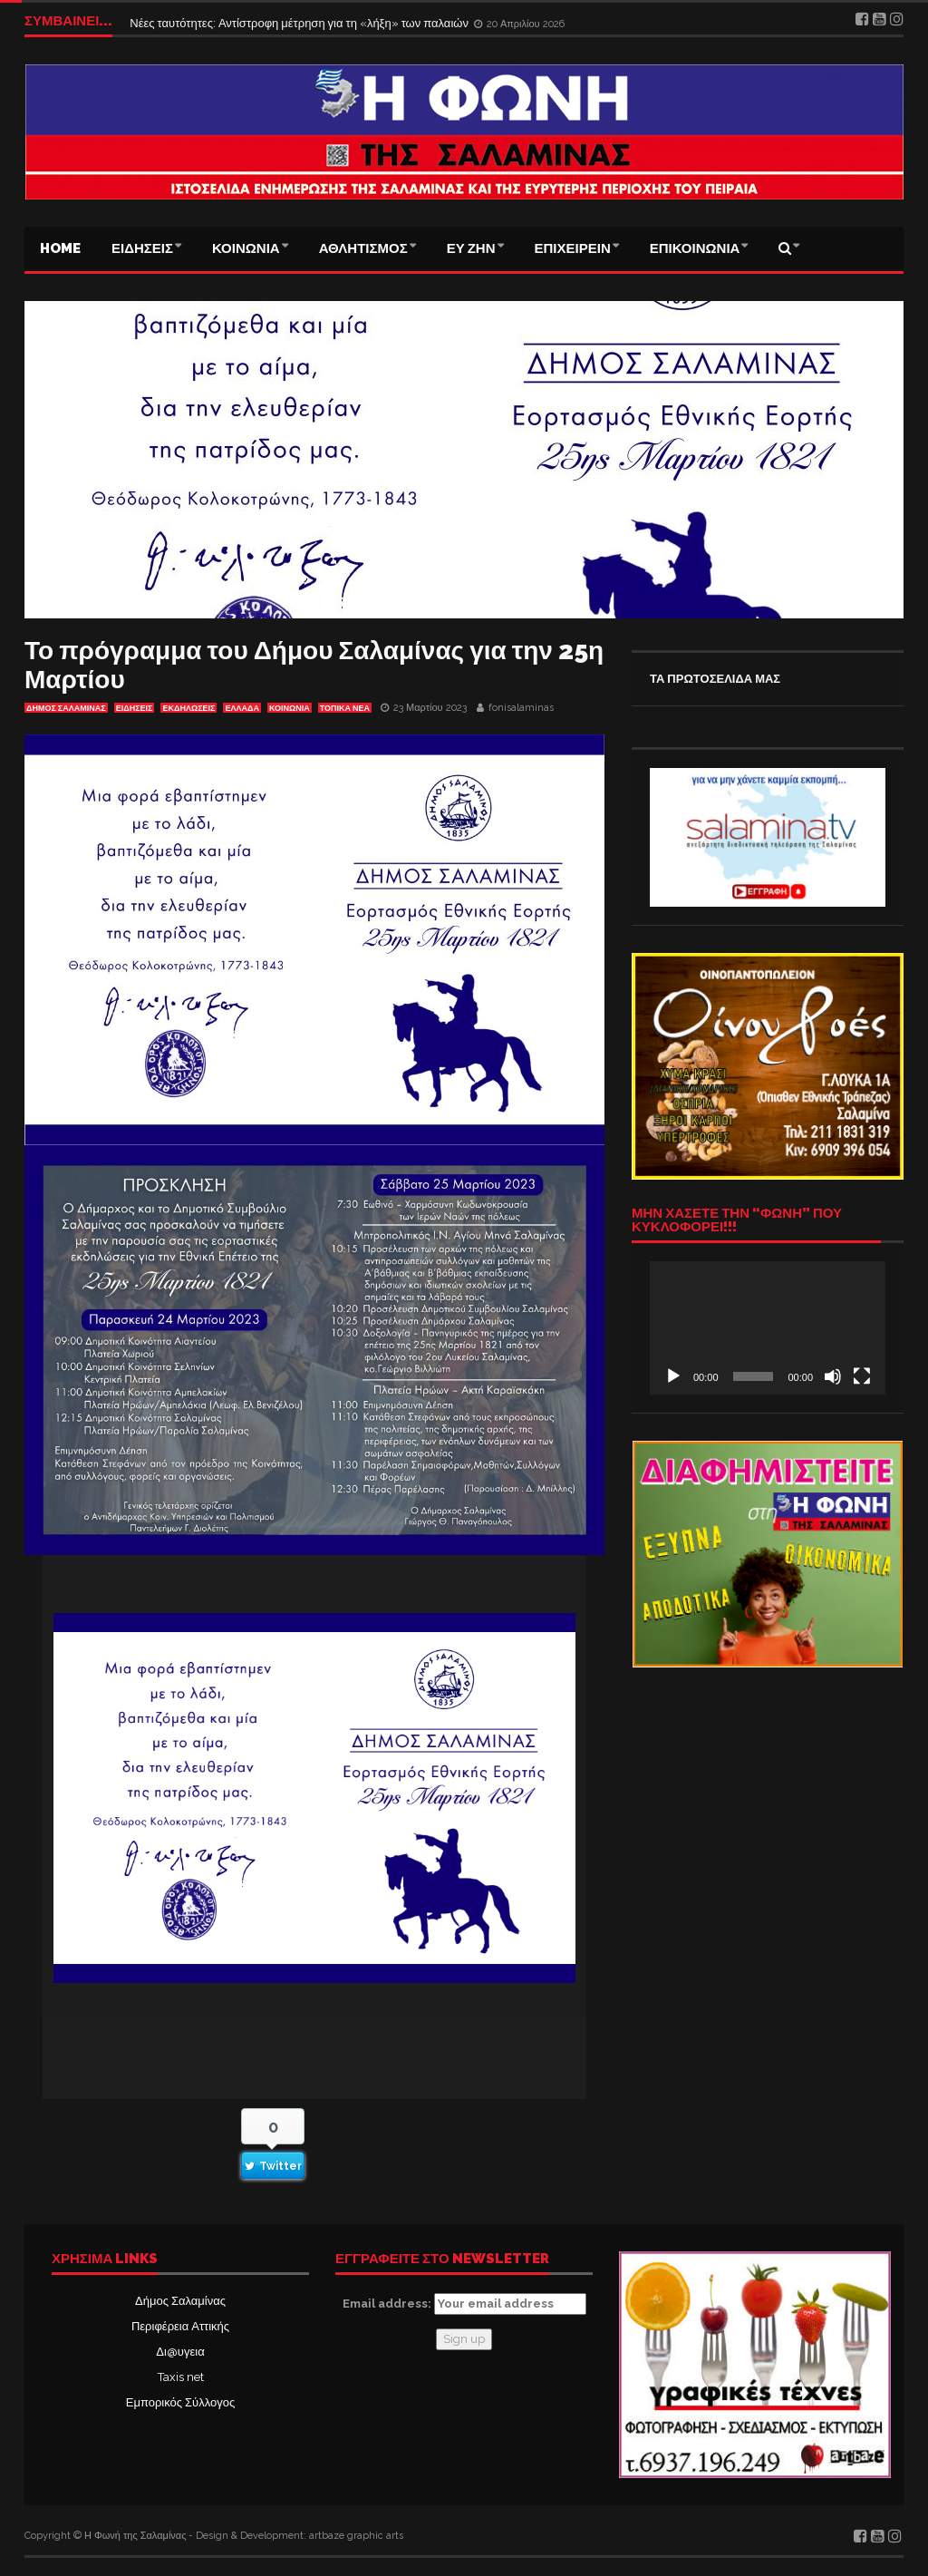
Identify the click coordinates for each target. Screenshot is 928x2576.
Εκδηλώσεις (188, 708)
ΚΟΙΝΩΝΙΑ (246, 248)
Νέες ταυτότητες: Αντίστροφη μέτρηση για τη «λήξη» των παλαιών (300, 20)
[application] (767, 1327)
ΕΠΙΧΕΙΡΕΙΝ (573, 248)
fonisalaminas (521, 708)
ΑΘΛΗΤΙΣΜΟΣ (363, 248)
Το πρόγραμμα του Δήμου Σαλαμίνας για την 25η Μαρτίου (314, 665)
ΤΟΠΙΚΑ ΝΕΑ (345, 708)
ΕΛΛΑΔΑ (241, 708)
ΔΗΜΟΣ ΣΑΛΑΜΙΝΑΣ (66, 708)
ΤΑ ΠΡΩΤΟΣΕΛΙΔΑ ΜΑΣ (715, 678)
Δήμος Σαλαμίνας (180, 2301)
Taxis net (181, 2377)
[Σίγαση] (833, 1376)
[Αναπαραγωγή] (673, 1376)
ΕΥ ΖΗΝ (471, 248)
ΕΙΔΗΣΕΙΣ (142, 248)
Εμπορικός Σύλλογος (180, 2402)
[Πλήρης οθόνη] (862, 1376)
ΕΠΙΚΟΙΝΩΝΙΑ (695, 248)
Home (60, 248)
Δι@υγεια (180, 2351)
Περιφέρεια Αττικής (180, 2326)
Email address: (464, 2304)
